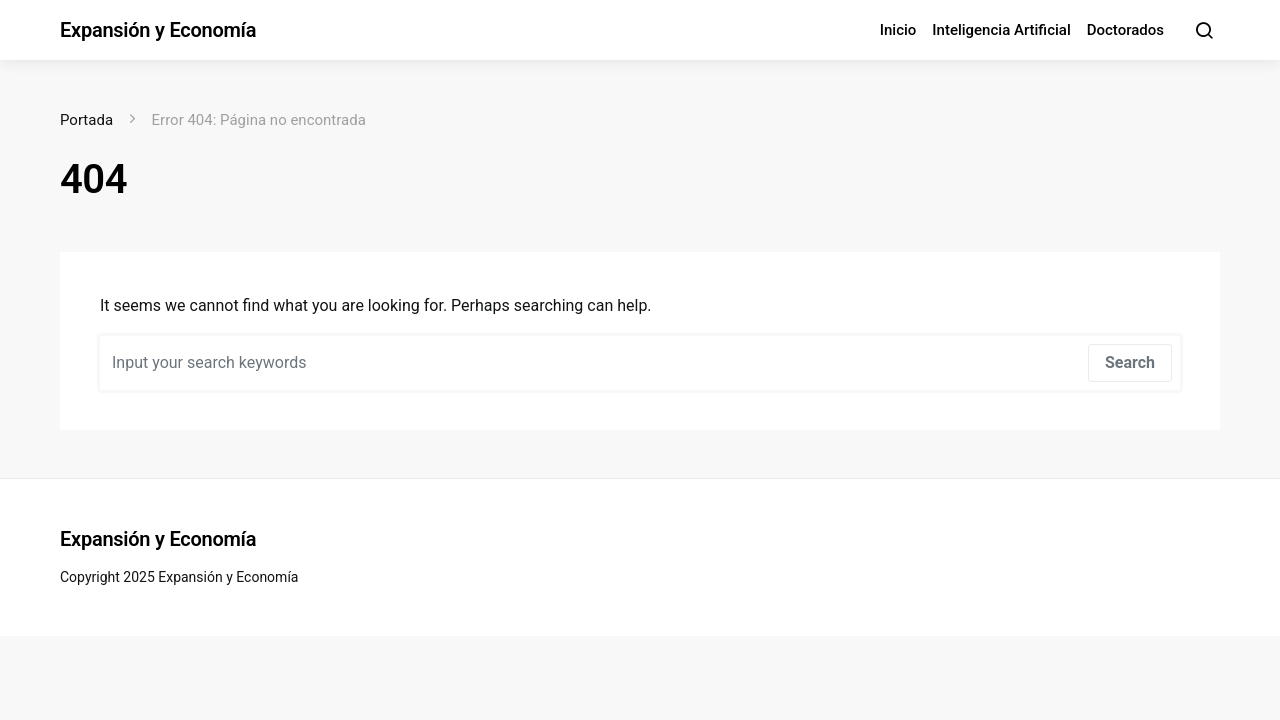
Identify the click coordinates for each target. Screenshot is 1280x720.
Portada (86, 120)
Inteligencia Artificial (1001, 30)
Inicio (898, 30)
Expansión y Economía (158, 30)
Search (1130, 362)
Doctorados (1125, 30)
